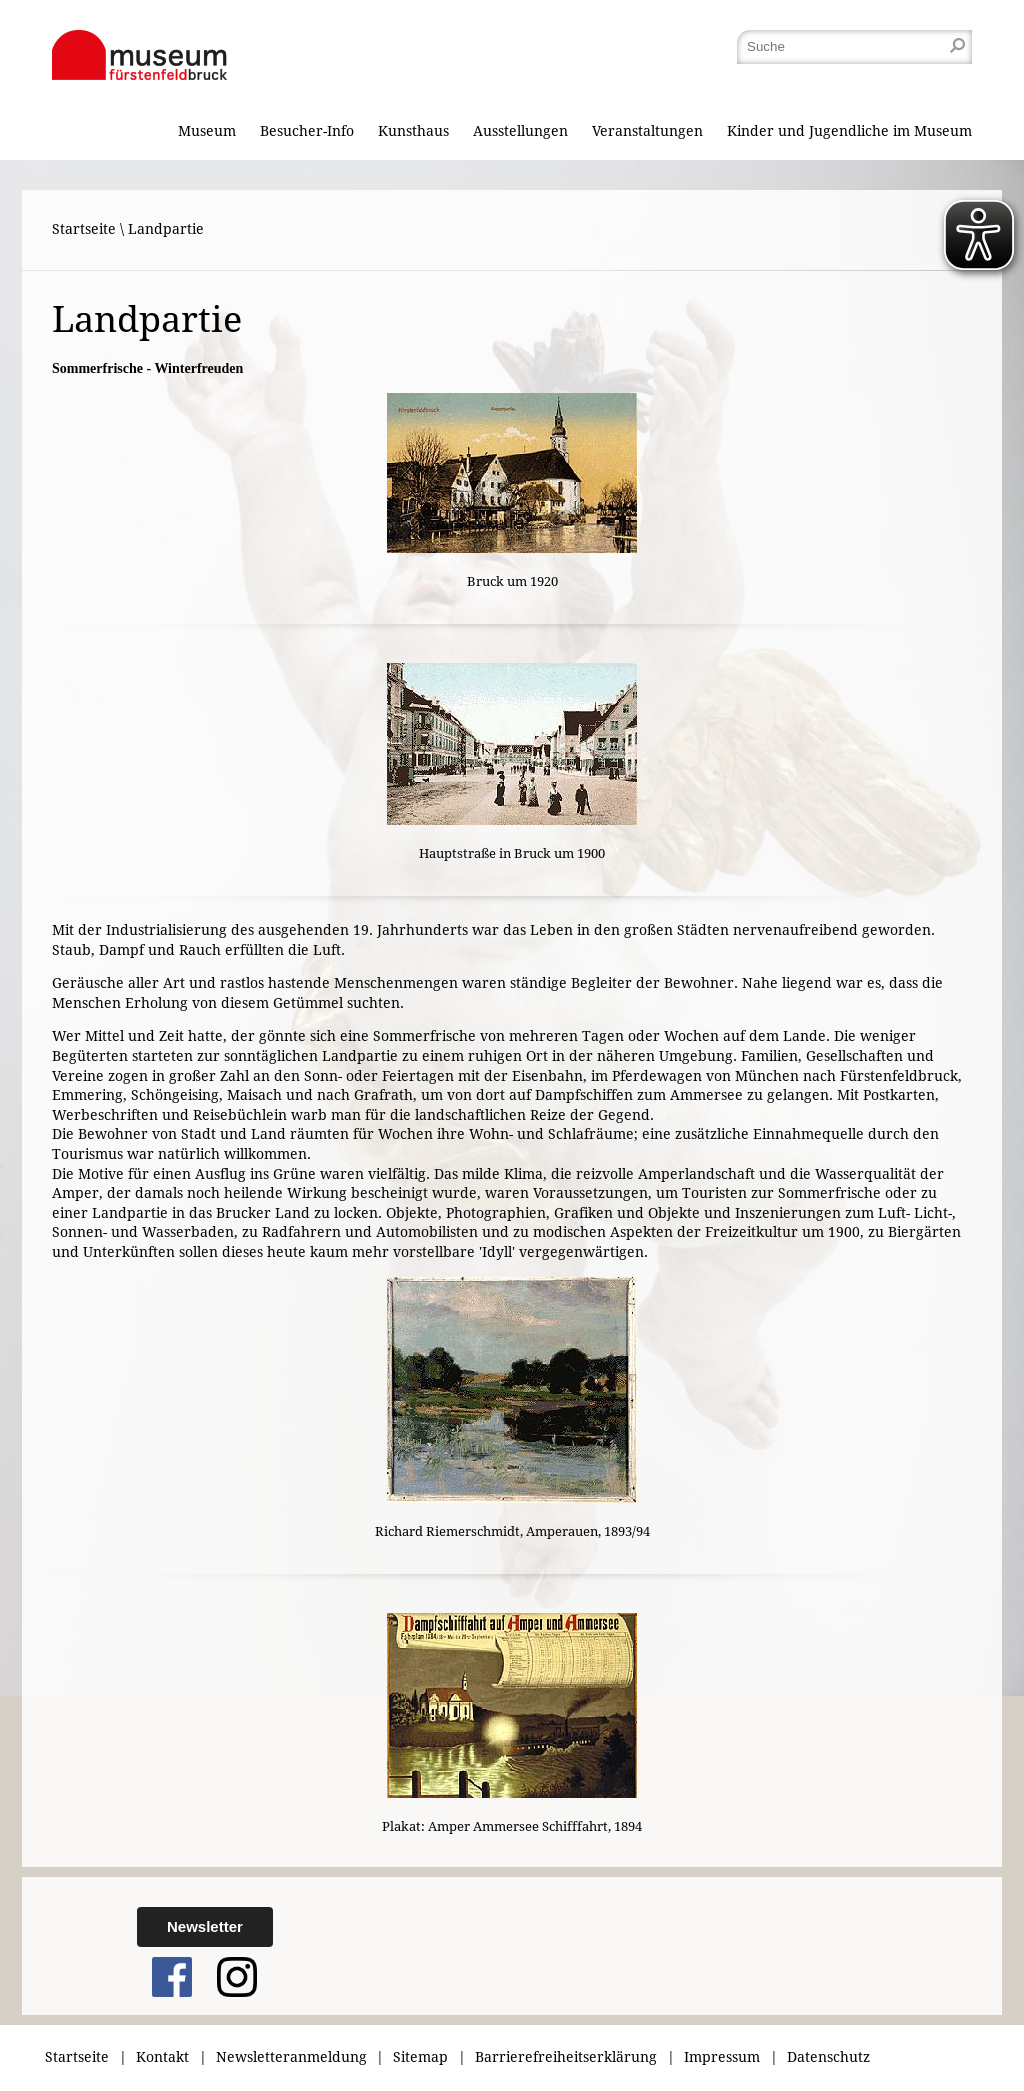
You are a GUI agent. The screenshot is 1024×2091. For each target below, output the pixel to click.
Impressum (722, 2057)
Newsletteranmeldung (291, 2057)
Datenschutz (828, 2057)
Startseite (84, 229)
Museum (207, 131)
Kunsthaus (413, 131)
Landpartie (166, 229)
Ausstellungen (520, 131)
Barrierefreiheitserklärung (566, 2057)
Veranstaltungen (647, 131)
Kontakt (162, 2057)
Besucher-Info (307, 131)
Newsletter (205, 1926)
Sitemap (420, 2057)
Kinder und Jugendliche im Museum (849, 131)
